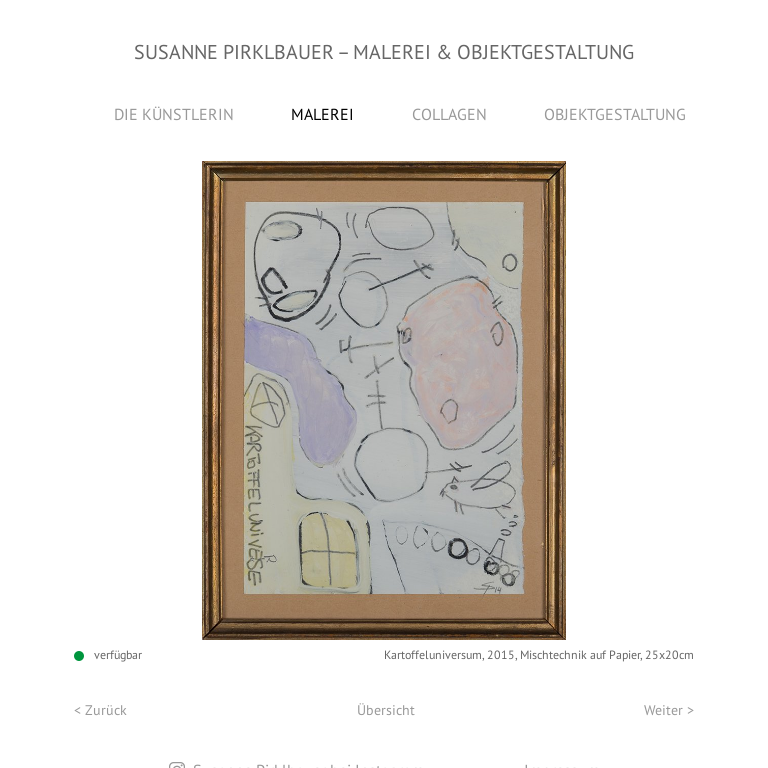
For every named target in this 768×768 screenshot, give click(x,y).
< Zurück (100, 710)
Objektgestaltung (615, 114)
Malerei (322, 114)
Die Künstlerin (174, 114)
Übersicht (386, 710)
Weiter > (669, 710)
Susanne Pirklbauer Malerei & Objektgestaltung (384, 52)
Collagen (449, 114)
